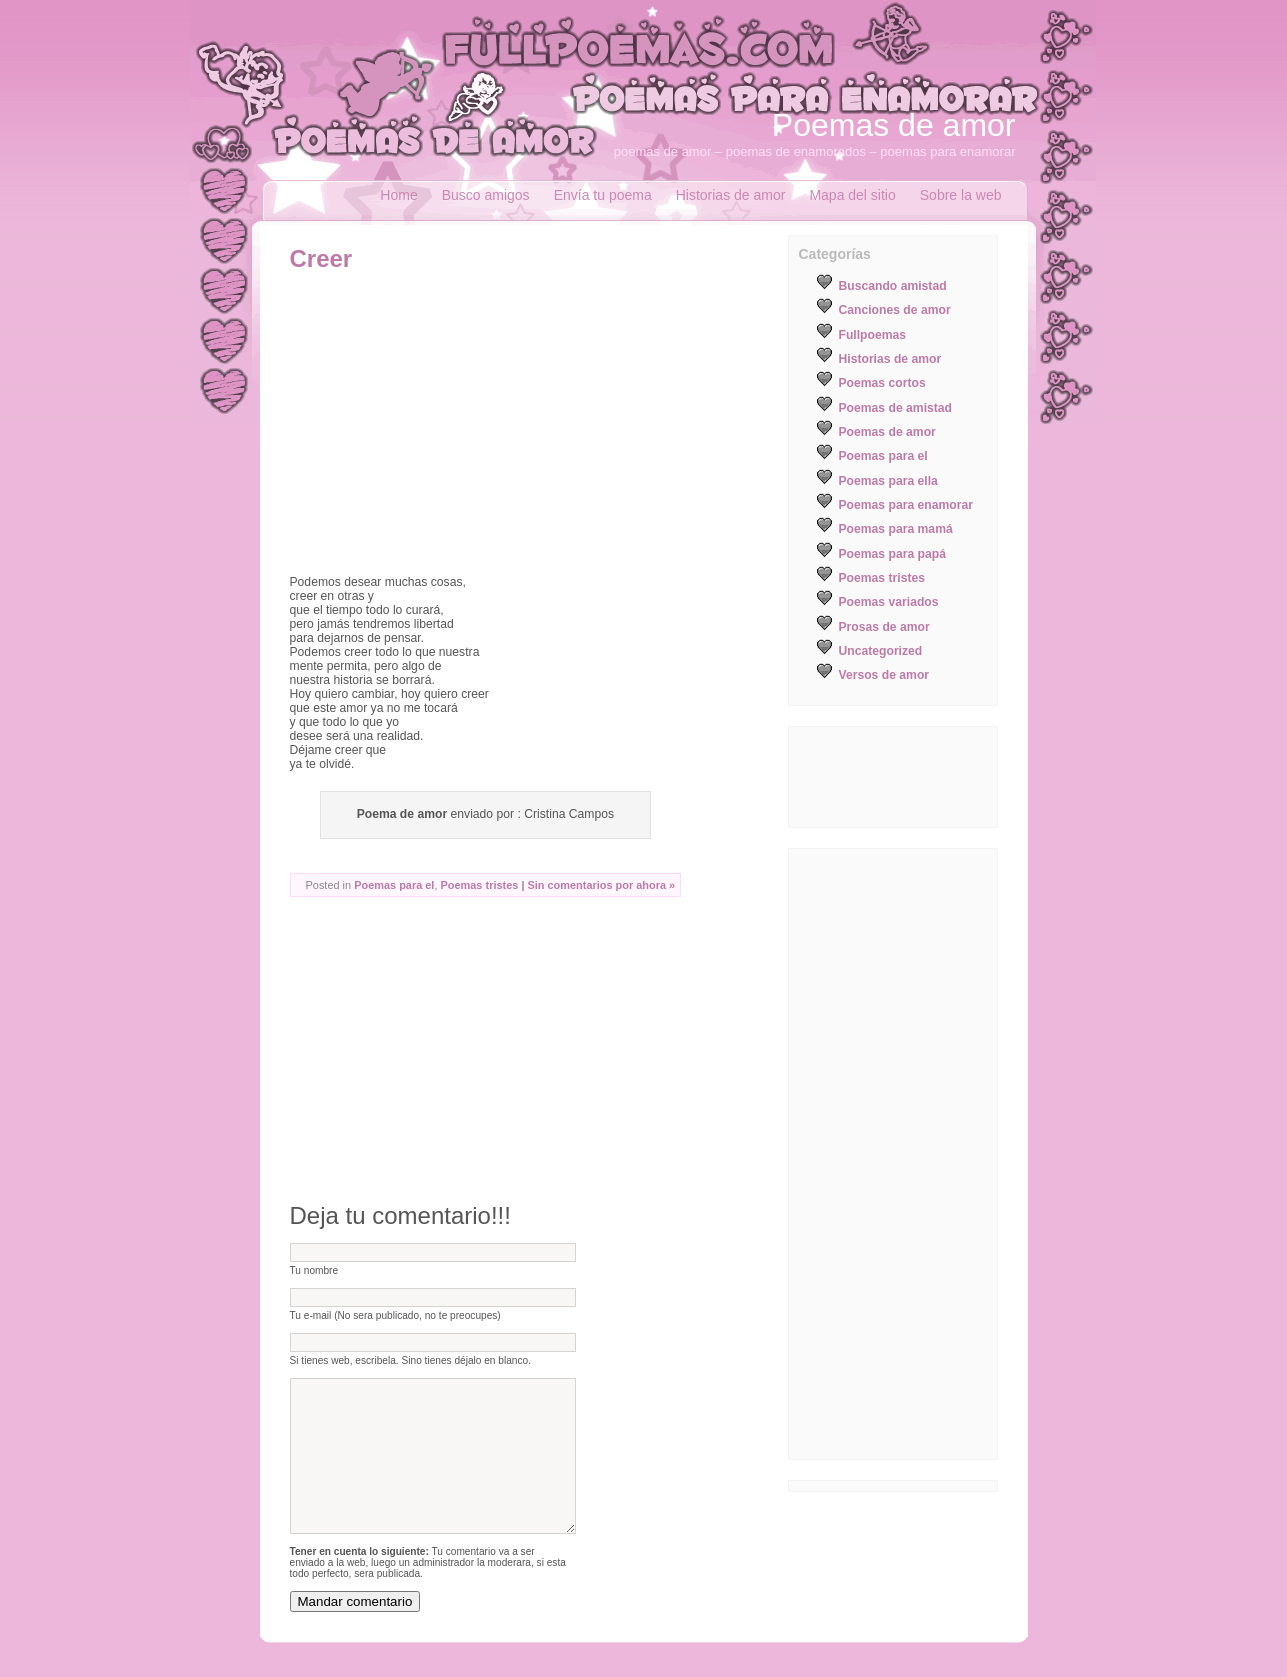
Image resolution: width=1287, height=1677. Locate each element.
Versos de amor (884, 675)
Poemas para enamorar (906, 505)
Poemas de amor (894, 125)
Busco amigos (486, 195)
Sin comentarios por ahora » (601, 885)
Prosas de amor (884, 627)
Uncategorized (881, 651)
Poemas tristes (480, 885)
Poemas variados (889, 602)
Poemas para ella (888, 481)
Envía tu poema (603, 195)
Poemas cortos (882, 383)
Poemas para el (394, 885)
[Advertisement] (458, 423)
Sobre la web (961, 195)
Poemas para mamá (896, 529)
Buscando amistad (893, 286)
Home (398, 195)
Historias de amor (731, 195)
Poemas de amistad (896, 408)
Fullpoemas (873, 335)
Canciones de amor (895, 310)
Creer (321, 258)
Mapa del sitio (852, 195)
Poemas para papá (892, 554)
